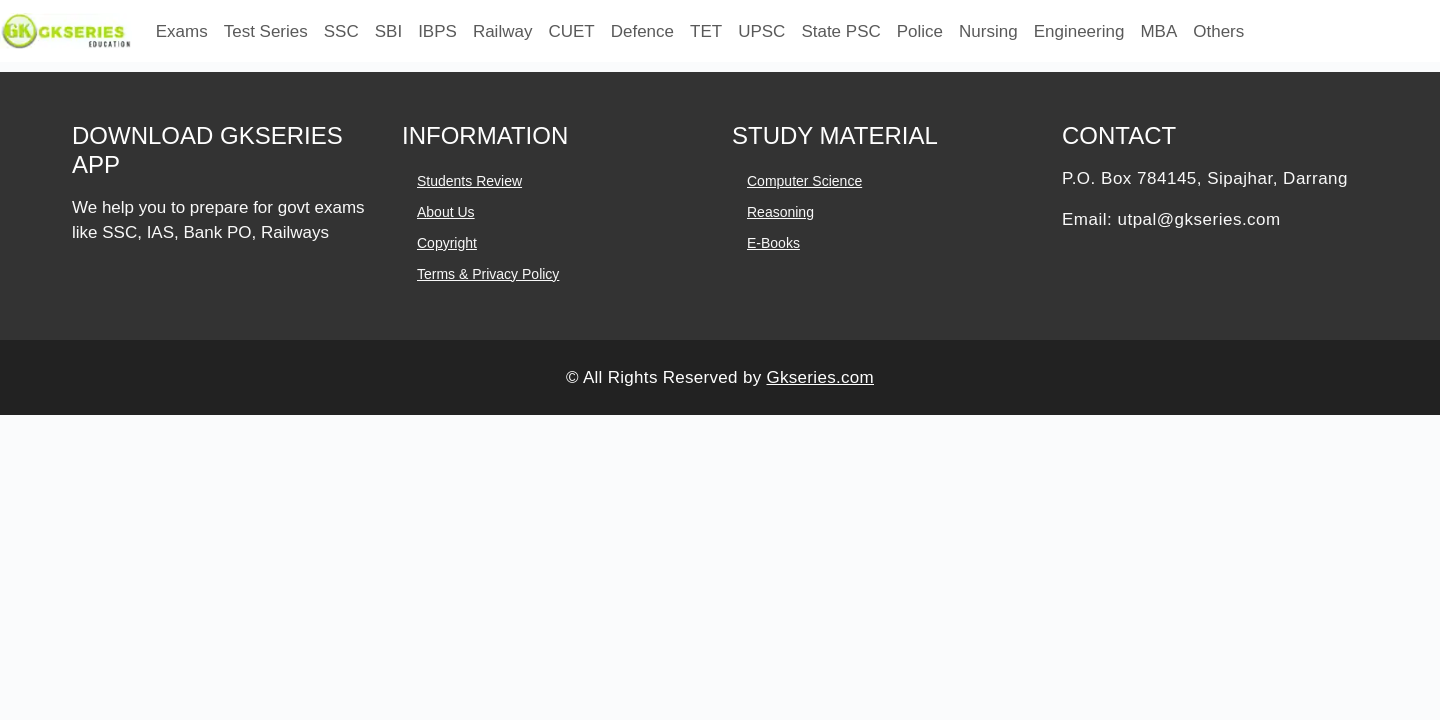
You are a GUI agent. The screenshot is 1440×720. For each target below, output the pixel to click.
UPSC (761, 31)
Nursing (988, 31)
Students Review (469, 181)
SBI (388, 31)
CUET (571, 31)
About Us (446, 212)
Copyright (447, 243)
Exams (182, 31)
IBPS (437, 31)
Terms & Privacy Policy (488, 274)
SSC (341, 31)
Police (920, 31)
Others (1218, 31)
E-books (773, 243)
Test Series (266, 31)
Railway (503, 31)
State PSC (840, 31)
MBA (1158, 31)
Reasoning (780, 212)
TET (706, 31)
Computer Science (804, 181)
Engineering (1079, 31)
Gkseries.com (820, 377)
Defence (642, 31)
